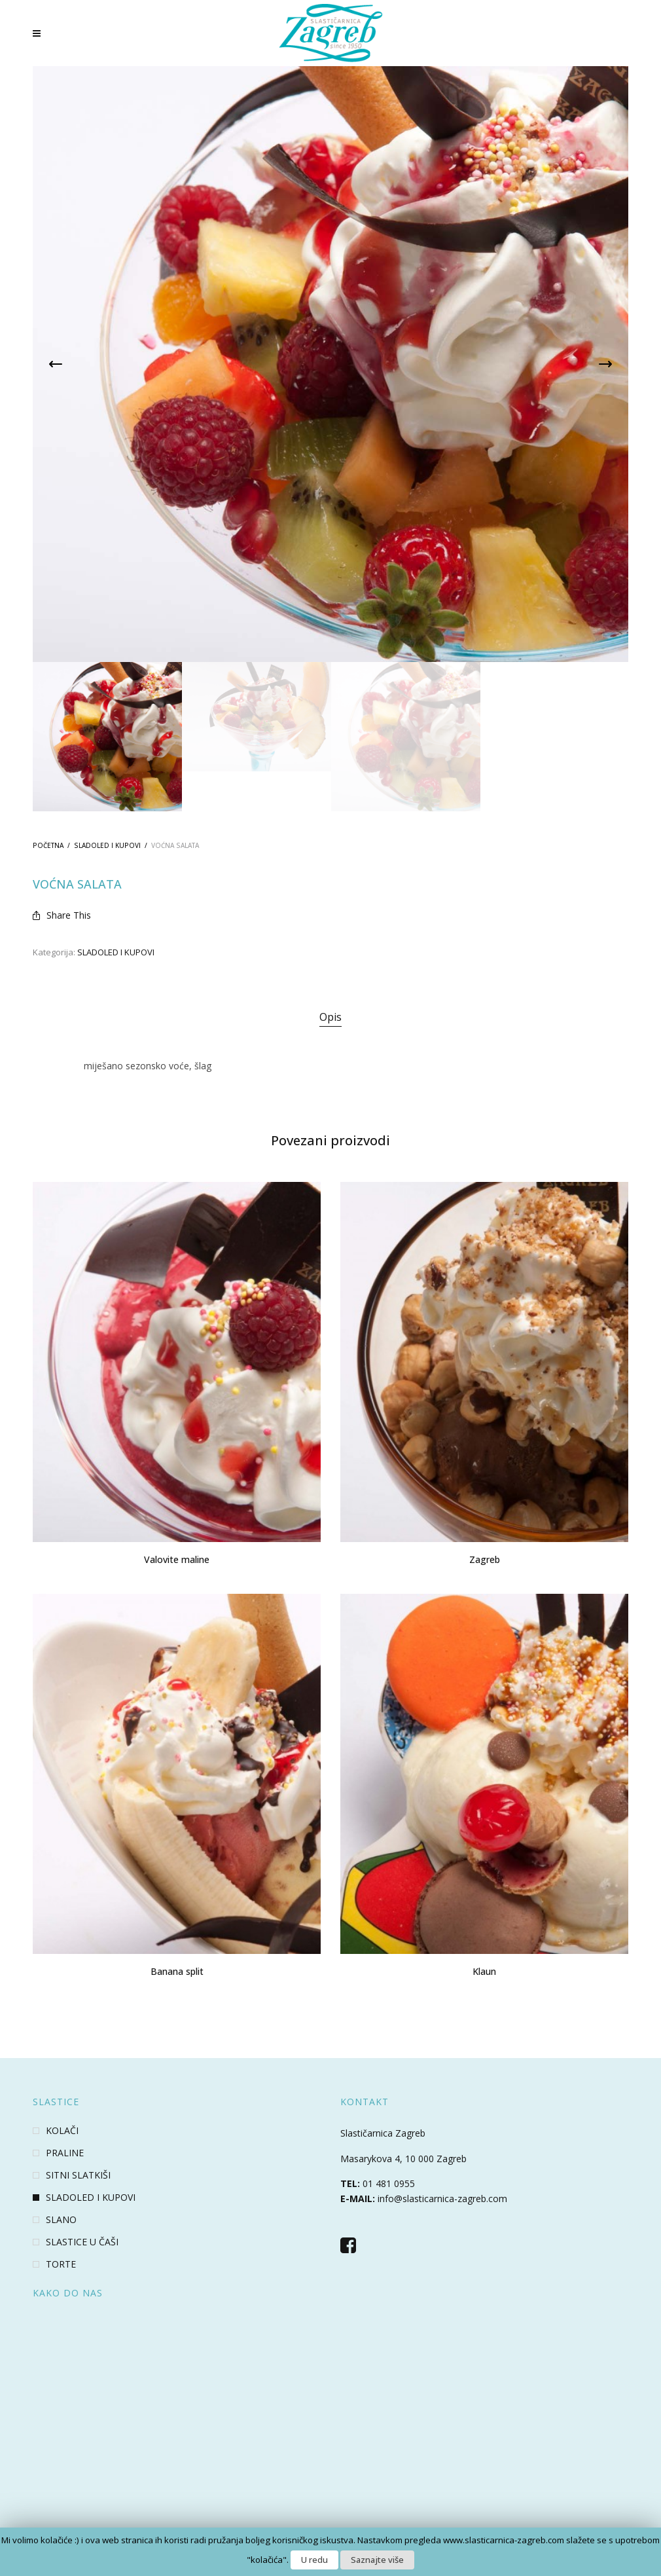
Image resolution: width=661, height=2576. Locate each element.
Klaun (484, 1971)
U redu (314, 2560)
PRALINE (65, 2153)
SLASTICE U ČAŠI (82, 2242)
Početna (48, 845)
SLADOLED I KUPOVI (107, 845)
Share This (62, 915)
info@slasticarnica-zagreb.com (442, 2198)
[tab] (330, 1017)
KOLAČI (62, 2130)
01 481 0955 (389, 2183)
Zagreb (484, 1559)
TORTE (61, 2264)
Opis (330, 1017)
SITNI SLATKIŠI (78, 2175)
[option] (107, 736)
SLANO (61, 2219)
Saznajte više (377, 2560)
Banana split (177, 1971)
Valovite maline (176, 1559)
